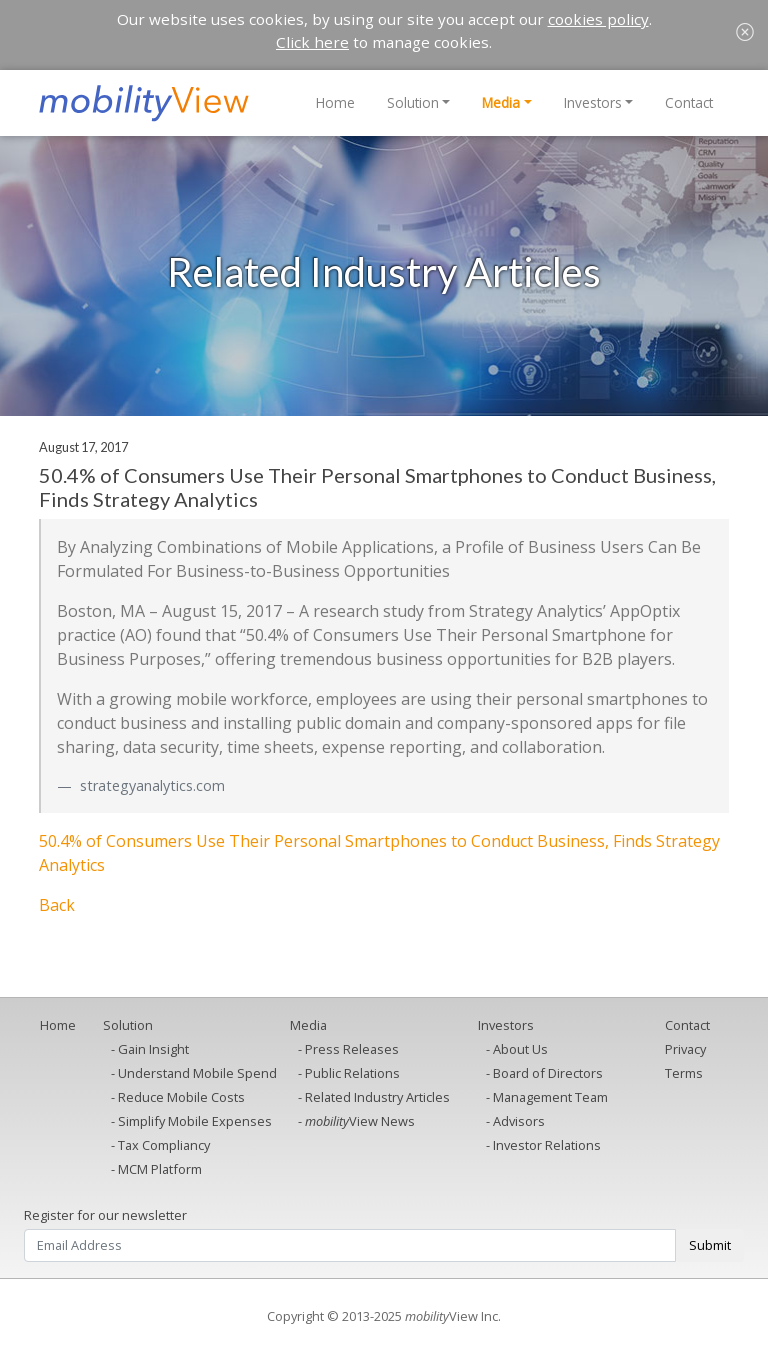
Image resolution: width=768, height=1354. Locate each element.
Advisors (519, 1121)
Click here (312, 42)
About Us (520, 1049)
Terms (684, 1073)
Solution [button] (413, 102)
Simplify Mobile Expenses (195, 1121)
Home (335, 102)
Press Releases (352, 1049)
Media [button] (501, 102)
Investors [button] (593, 102)
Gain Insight (153, 1049)
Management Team (550, 1097)
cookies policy (598, 19)
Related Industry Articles (377, 1097)
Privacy (685, 1049)
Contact (689, 102)
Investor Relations (547, 1145)
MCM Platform (160, 1169)
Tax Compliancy (164, 1145)
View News (360, 1121)
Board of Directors (548, 1073)
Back (57, 905)
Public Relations (352, 1073)
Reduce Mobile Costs (181, 1097)
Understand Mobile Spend (197, 1073)
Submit (710, 1245)
